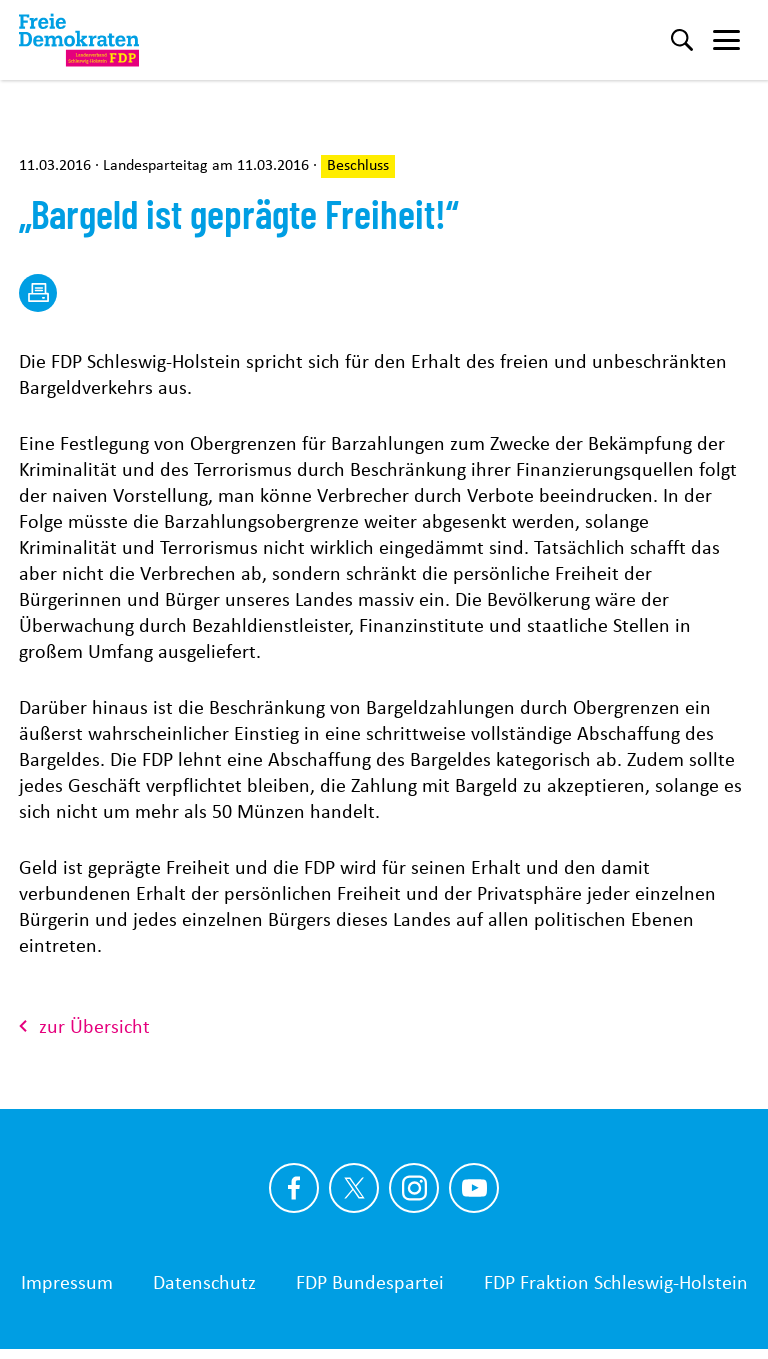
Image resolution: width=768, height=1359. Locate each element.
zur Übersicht (84, 1026)
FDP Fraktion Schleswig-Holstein (616, 1282)
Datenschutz (204, 1282)
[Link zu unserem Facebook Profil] (294, 1188)
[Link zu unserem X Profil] (354, 1188)
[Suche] (682, 40)
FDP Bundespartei (370, 1282)
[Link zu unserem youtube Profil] (474, 1188)
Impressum (67, 1282)
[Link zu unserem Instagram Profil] (414, 1188)
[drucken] (38, 293)
